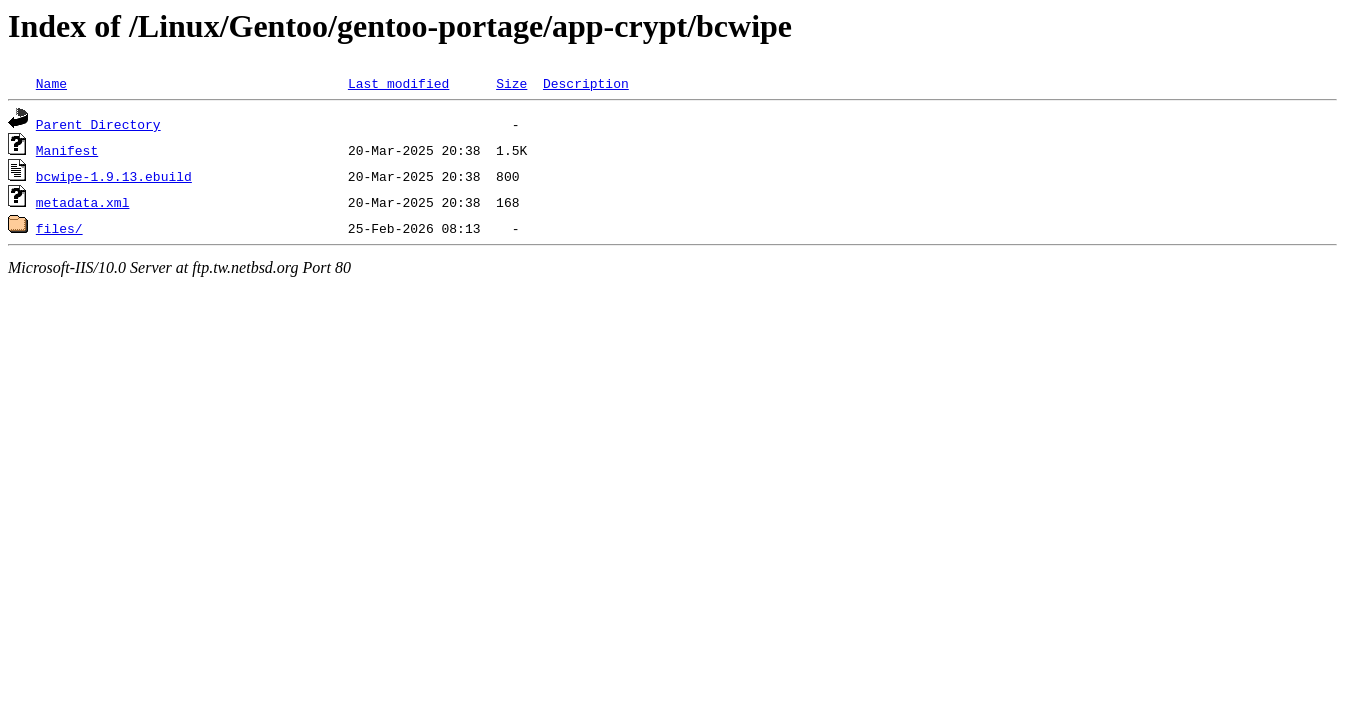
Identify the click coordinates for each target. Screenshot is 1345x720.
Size (511, 83)
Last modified (398, 83)
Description (586, 83)
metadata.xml (83, 202)
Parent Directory (98, 124)
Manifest (67, 150)
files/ (59, 228)
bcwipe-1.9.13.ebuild (114, 176)
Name (51, 83)
